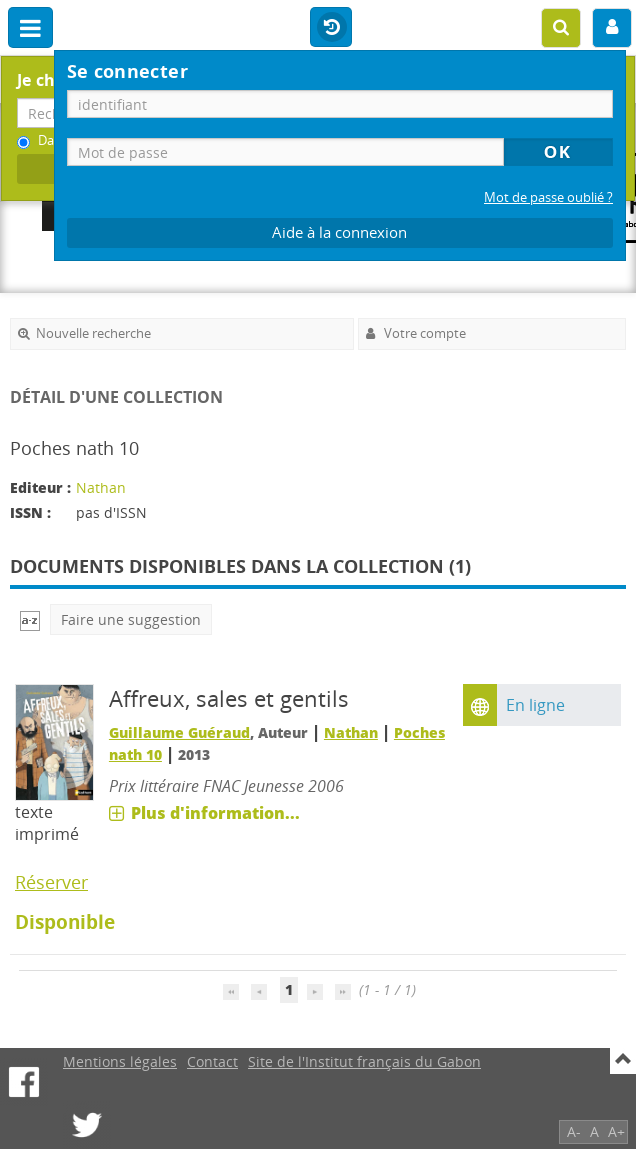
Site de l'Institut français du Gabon (364, 1061)
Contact (212, 1061)
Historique (331, 28)
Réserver (51, 882)
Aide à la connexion (339, 232)
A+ (616, 1131)
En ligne (535, 705)
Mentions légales (120, 1061)
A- (574, 1131)
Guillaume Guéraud (179, 732)
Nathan (101, 487)
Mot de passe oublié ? (548, 197)
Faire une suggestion (131, 619)
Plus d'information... (215, 813)
